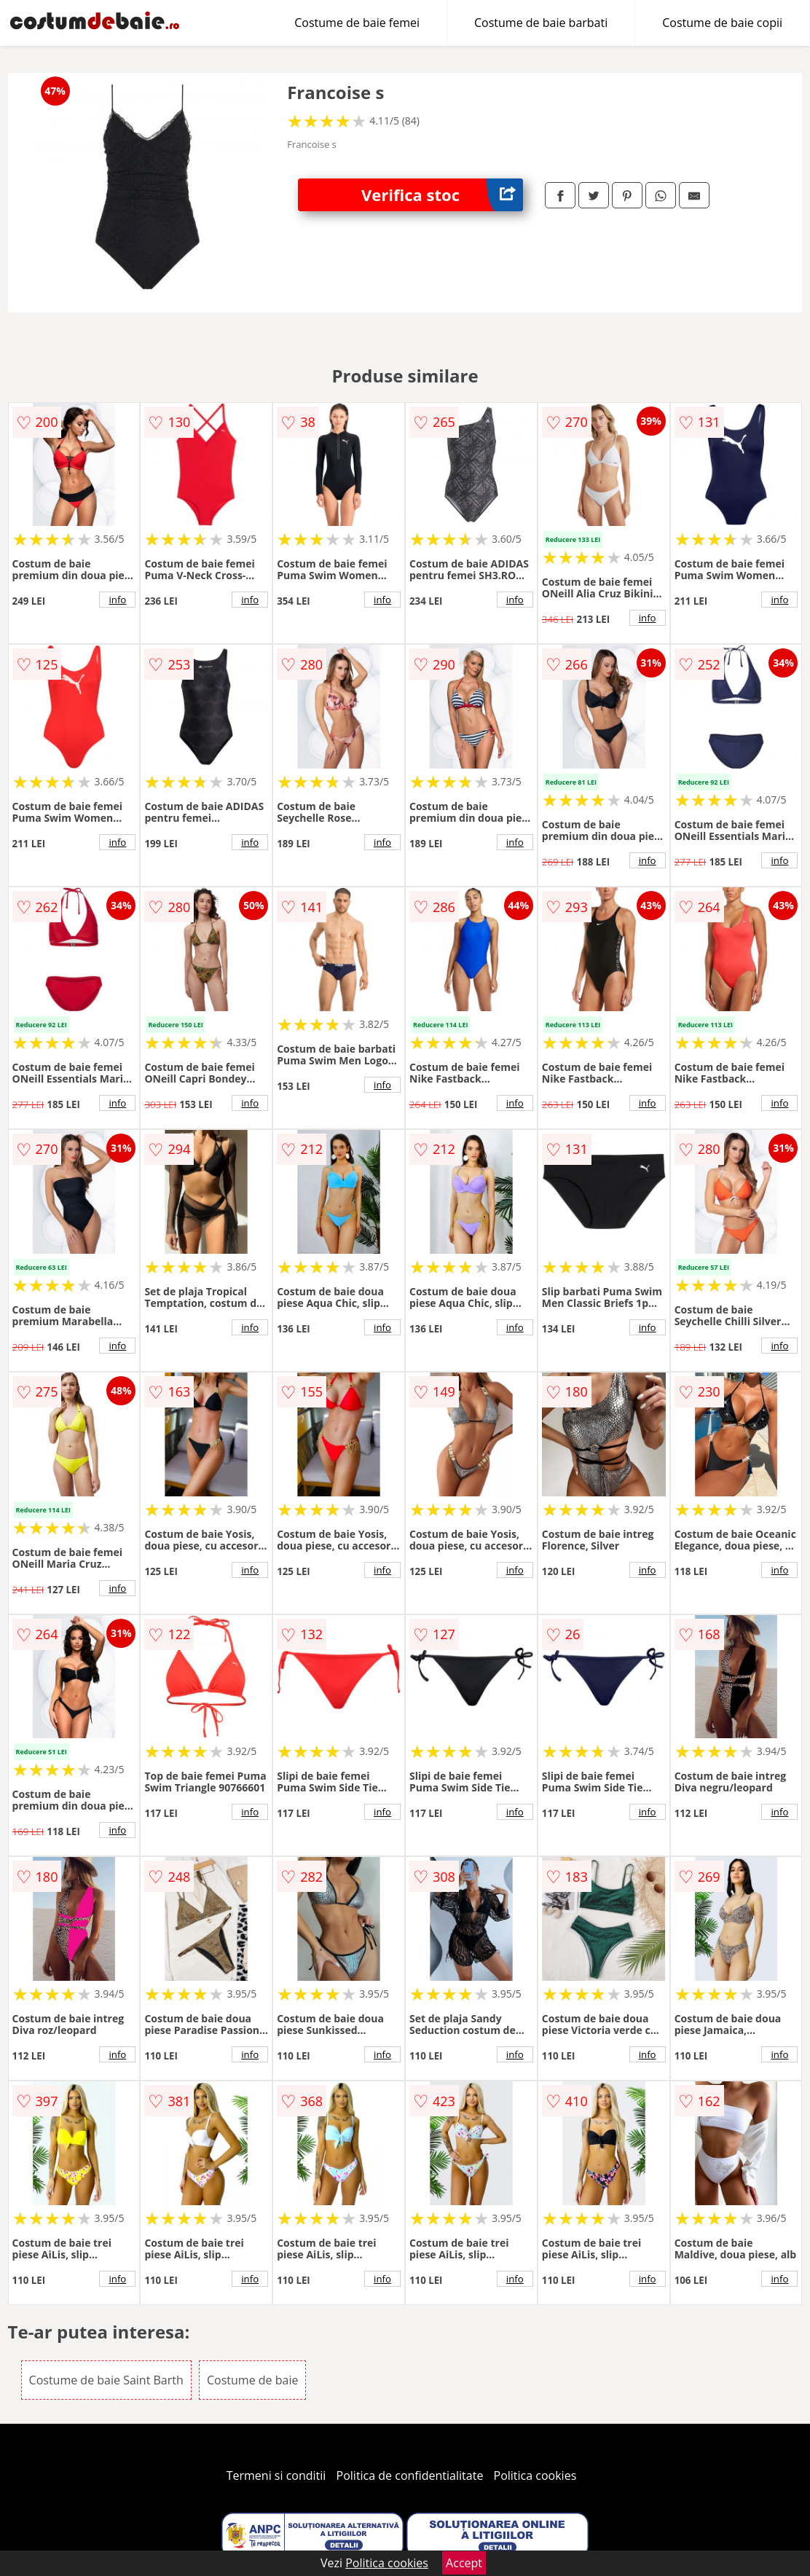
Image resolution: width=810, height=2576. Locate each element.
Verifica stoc (442, 194)
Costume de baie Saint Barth (106, 2380)
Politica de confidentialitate (410, 2475)
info (117, 599)
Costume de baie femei (357, 23)
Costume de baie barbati (541, 23)
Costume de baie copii (722, 23)
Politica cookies (535, 2475)
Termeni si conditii (276, 2475)
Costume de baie (252, 2380)
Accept (464, 2563)
